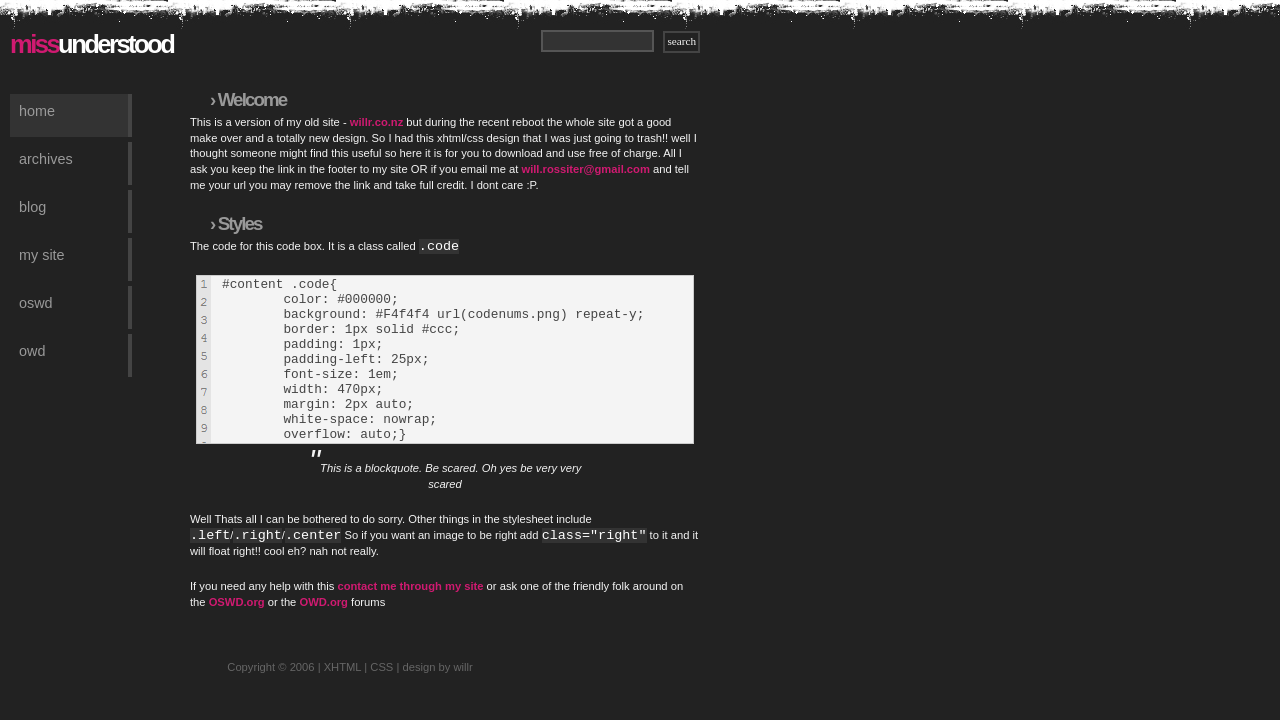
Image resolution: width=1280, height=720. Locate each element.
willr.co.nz (376, 122)
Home (37, 111)
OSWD (36, 303)
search (681, 41)
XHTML (343, 700)
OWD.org (323, 635)
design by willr (437, 700)
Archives (46, 159)
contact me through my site (410, 619)
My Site (42, 255)
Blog (32, 207)
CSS (381, 700)
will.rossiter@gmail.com (585, 169)
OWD (32, 351)
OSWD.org (237, 635)
